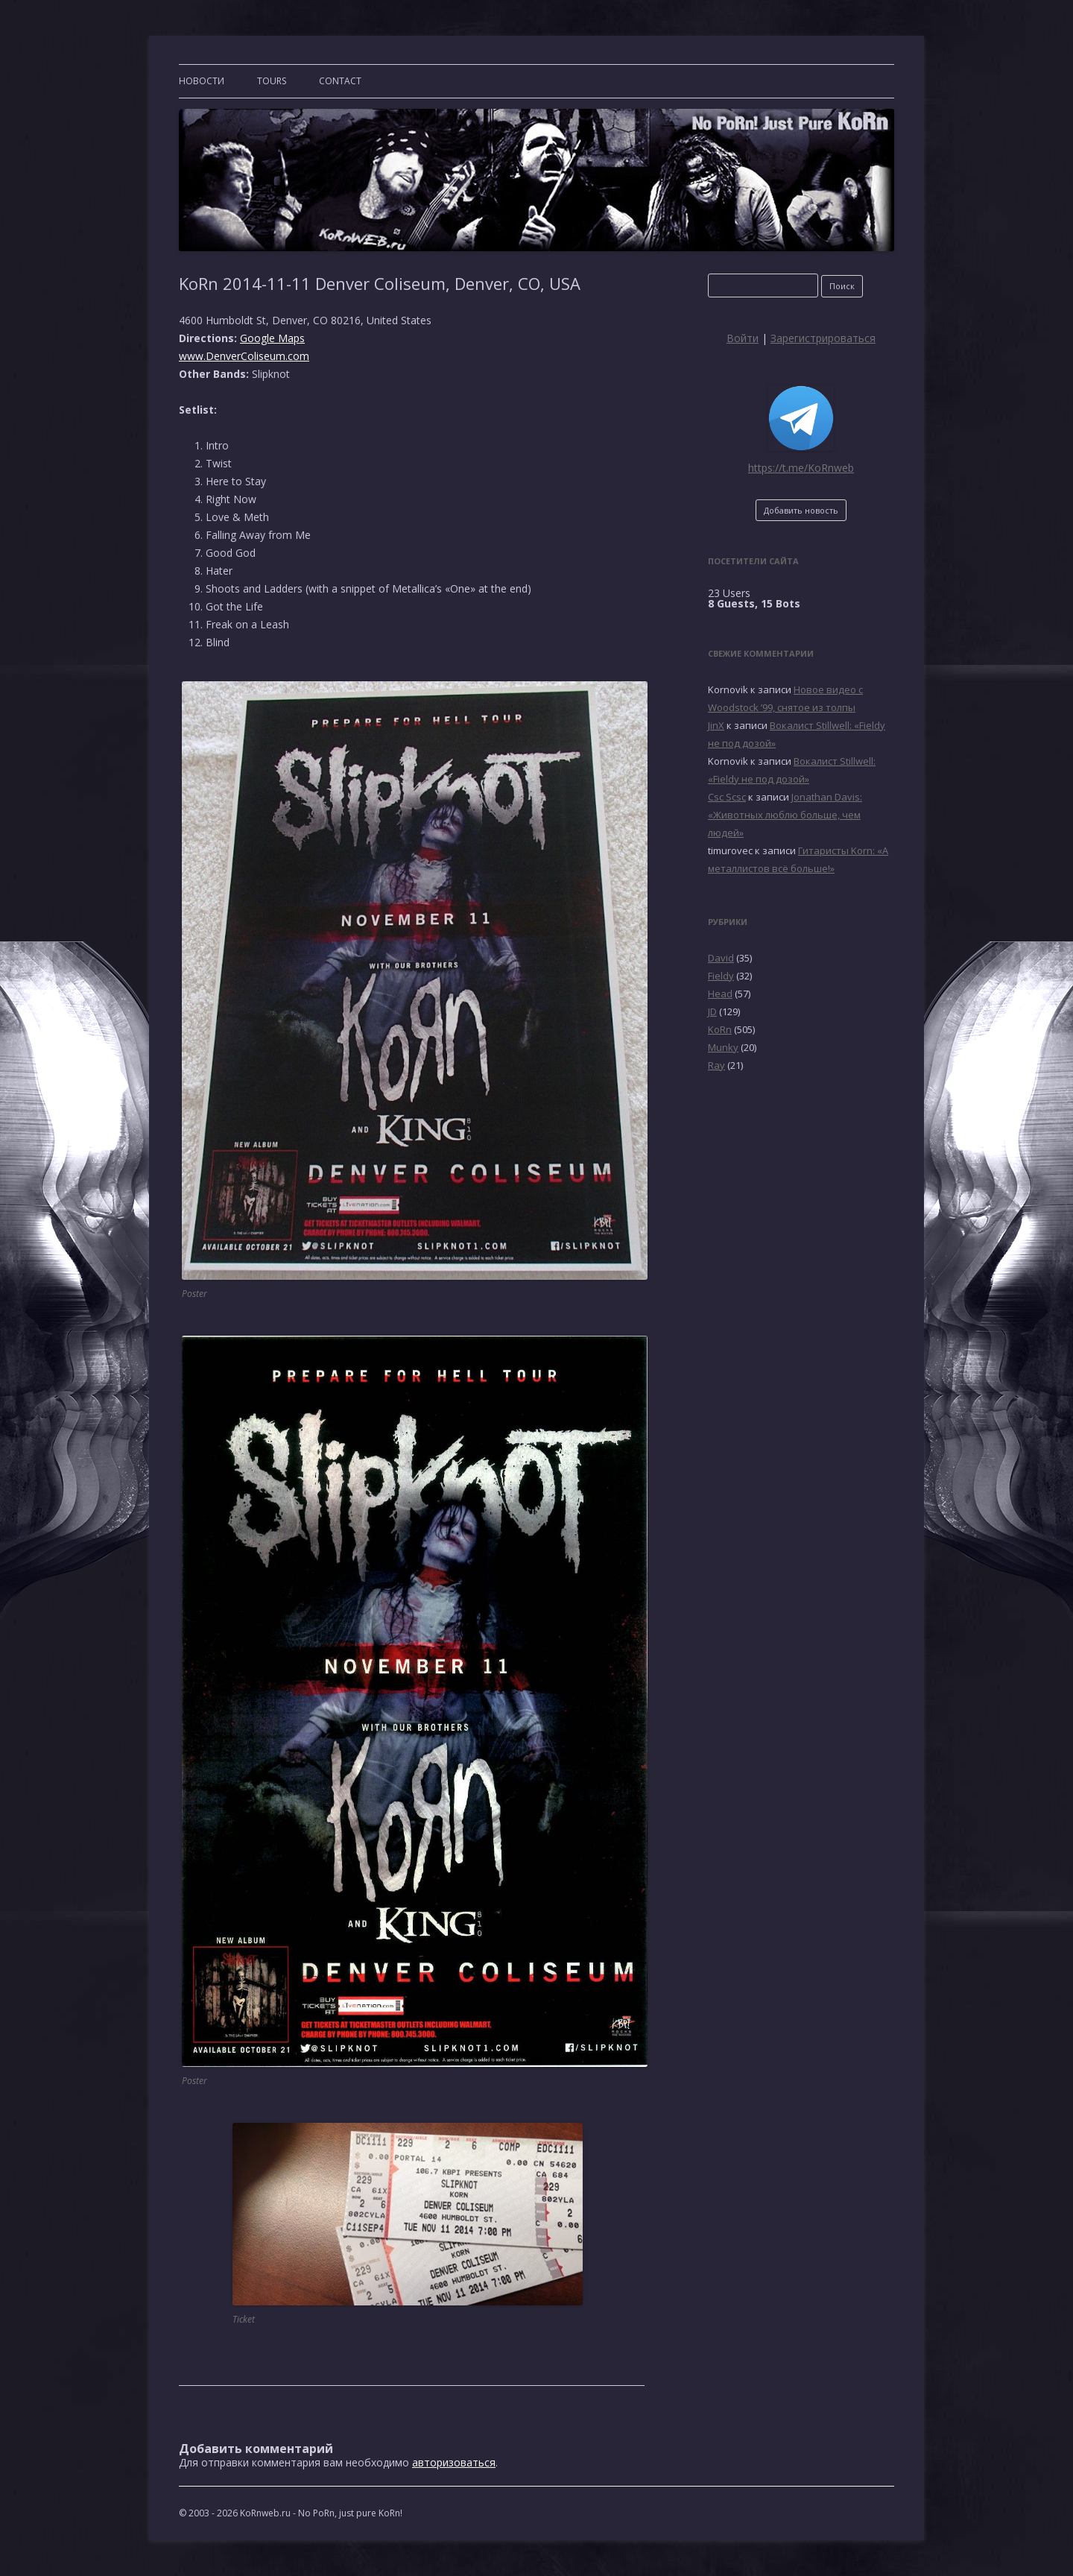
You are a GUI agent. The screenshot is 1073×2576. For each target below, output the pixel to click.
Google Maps (272, 338)
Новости (201, 81)
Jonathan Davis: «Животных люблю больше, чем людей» (785, 814)
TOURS (271, 81)
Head (720, 993)
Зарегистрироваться (823, 338)
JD (712, 1011)
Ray (716, 1065)
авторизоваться (454, 2462)
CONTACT (340, 81)
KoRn (720, 1029)
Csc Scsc (727, 797)
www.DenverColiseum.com (244, 356)
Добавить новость (801, 510)
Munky (723, 1047)
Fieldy (721, 975)
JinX (716, 725)
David (721, 958)
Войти (743, 338)
